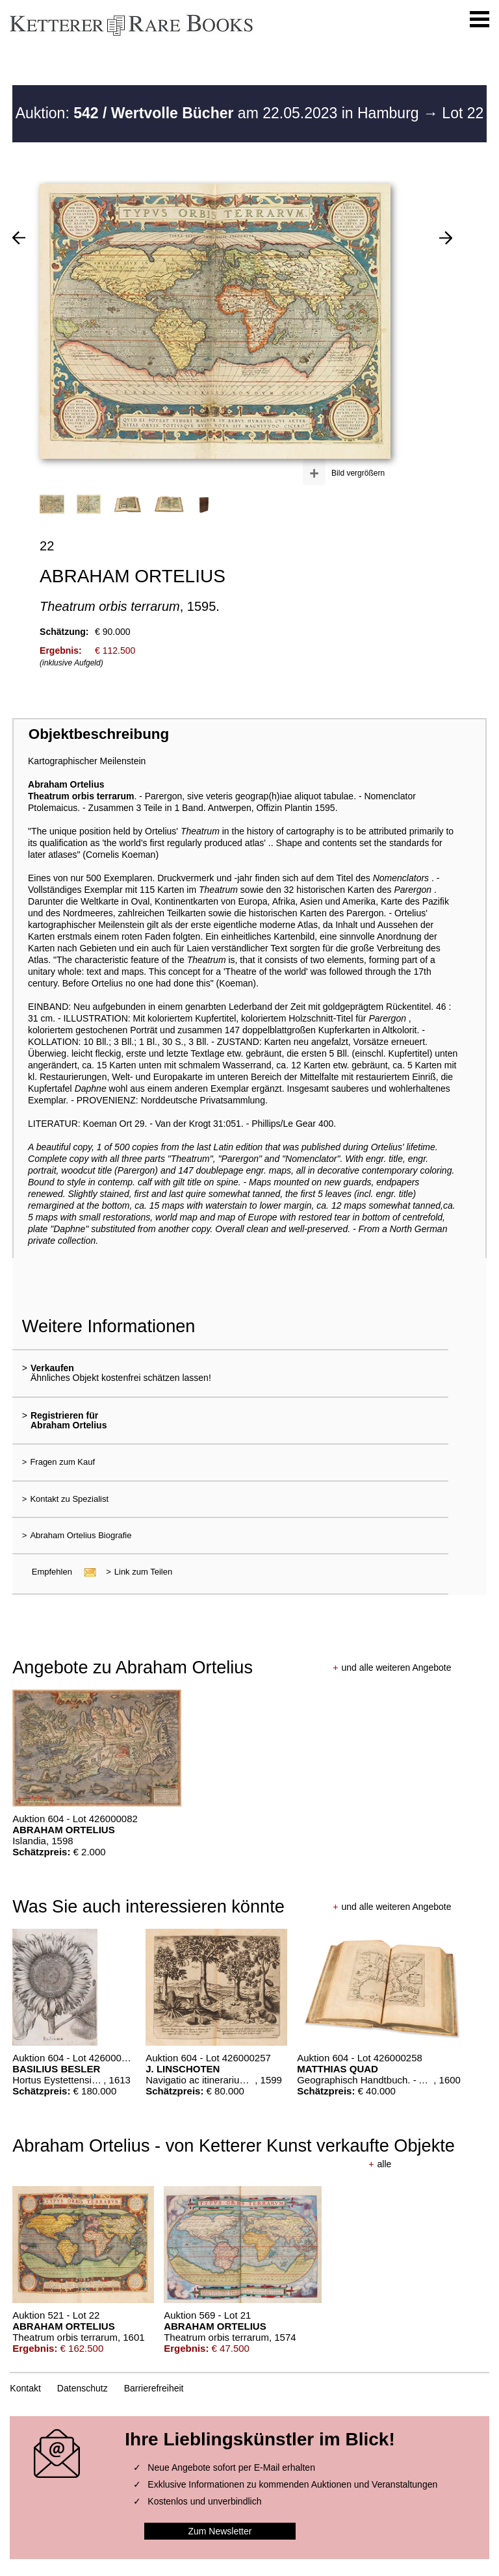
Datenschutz (82, 2388)
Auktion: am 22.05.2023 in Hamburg (219, 113)
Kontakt (25, 2388)
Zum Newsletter (219, 2531)
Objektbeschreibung (99, 734)
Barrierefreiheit (154, 2388)
